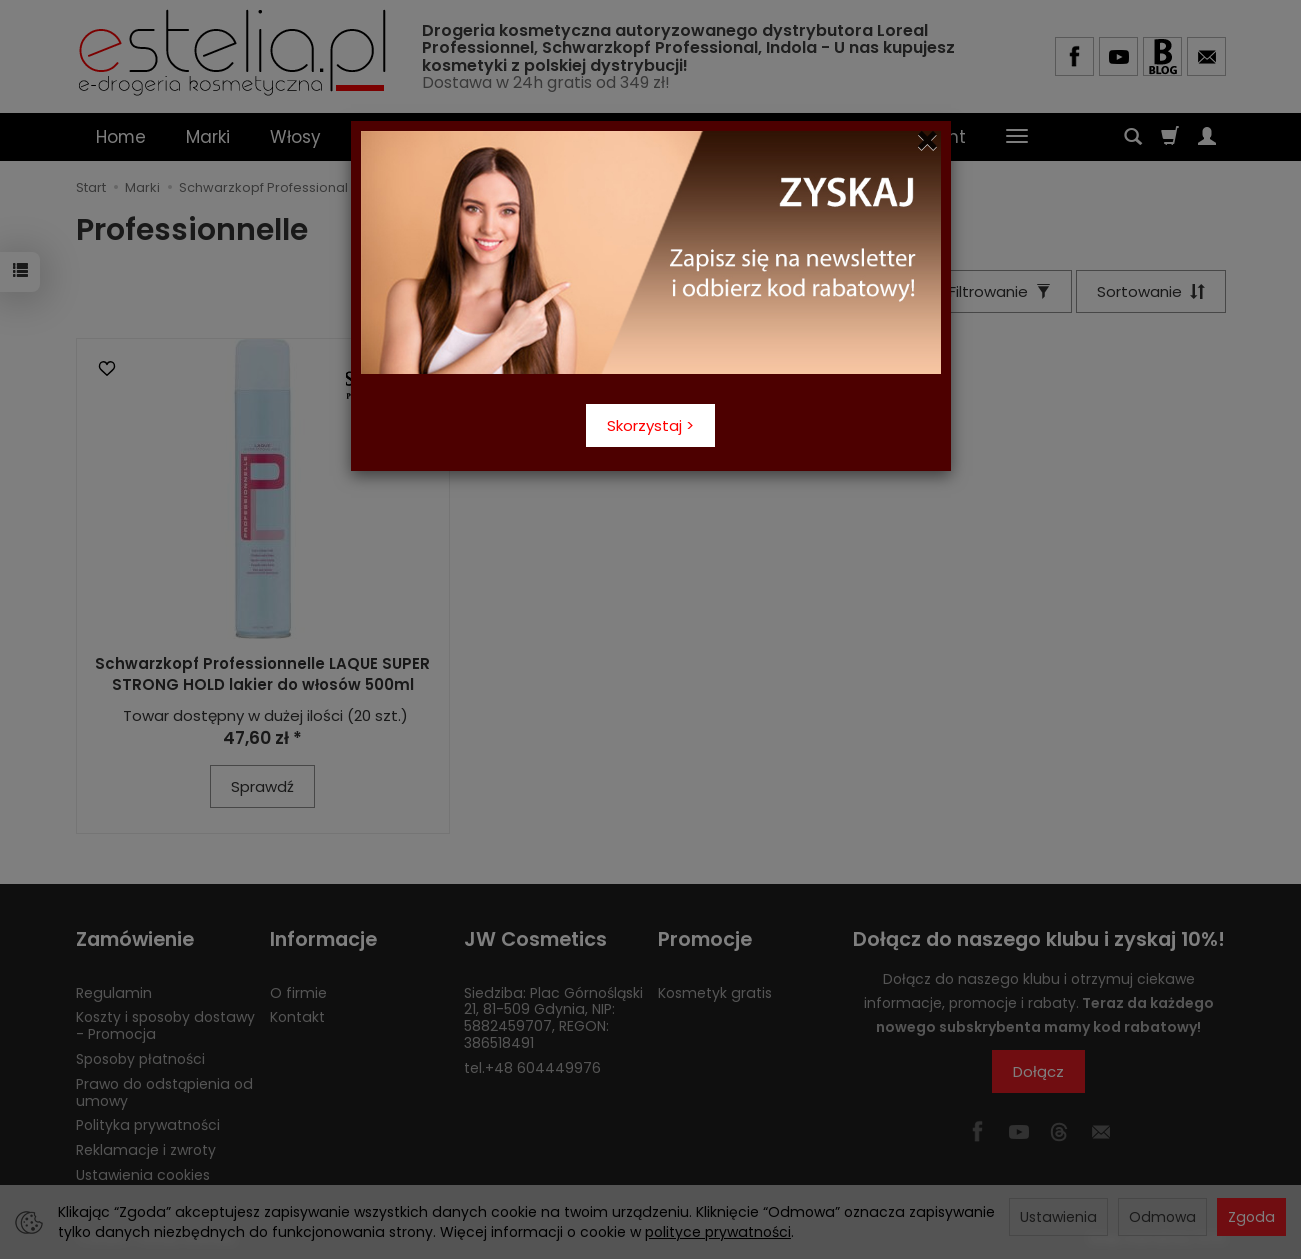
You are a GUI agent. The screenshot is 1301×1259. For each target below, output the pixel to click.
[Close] (927, 141)
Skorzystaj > (650, 425)
